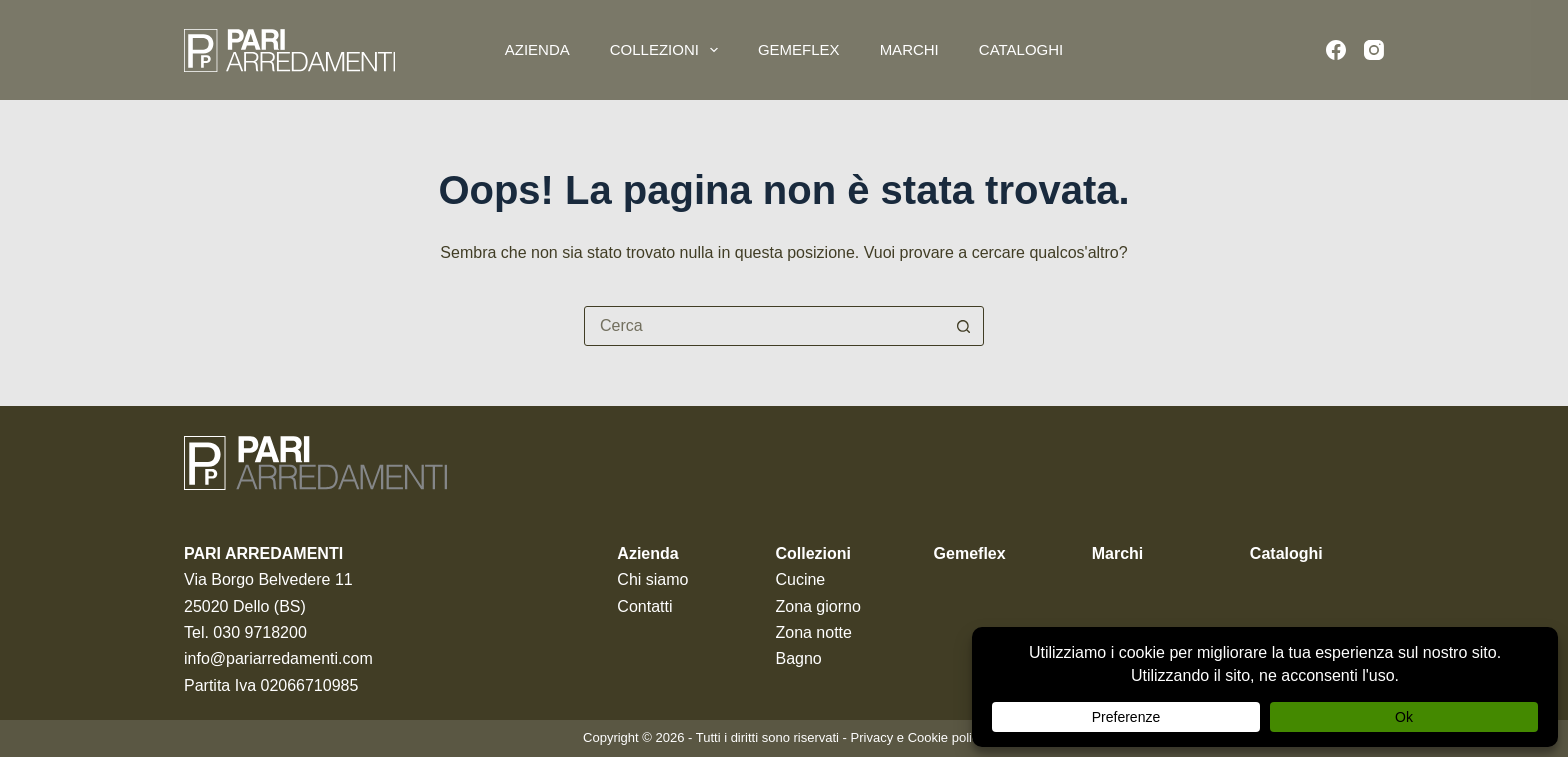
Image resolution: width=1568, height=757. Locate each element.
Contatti (644, 606)
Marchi (909, 49)
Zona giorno (817, 606)
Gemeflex (799, 49)
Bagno (798, 658)
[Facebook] (1336, 50)
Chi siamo (652, 579)
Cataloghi (1021, 49)
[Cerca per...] (764, 326)
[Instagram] (1374, 50)
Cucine (800, 579)
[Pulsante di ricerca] (963, 326)
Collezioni (668, 50)
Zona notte (813, 632)
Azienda (537, 49)
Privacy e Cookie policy (918, 737)
